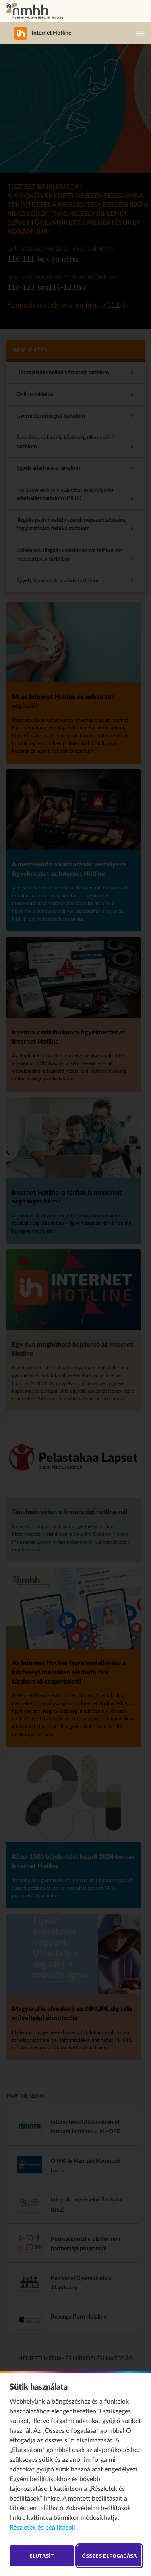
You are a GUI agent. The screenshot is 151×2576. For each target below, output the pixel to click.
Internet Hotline (38, 33)
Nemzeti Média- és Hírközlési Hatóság (34, 11)
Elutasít (41, 2555)
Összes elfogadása (109, 2555)
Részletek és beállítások (42, 2527)
